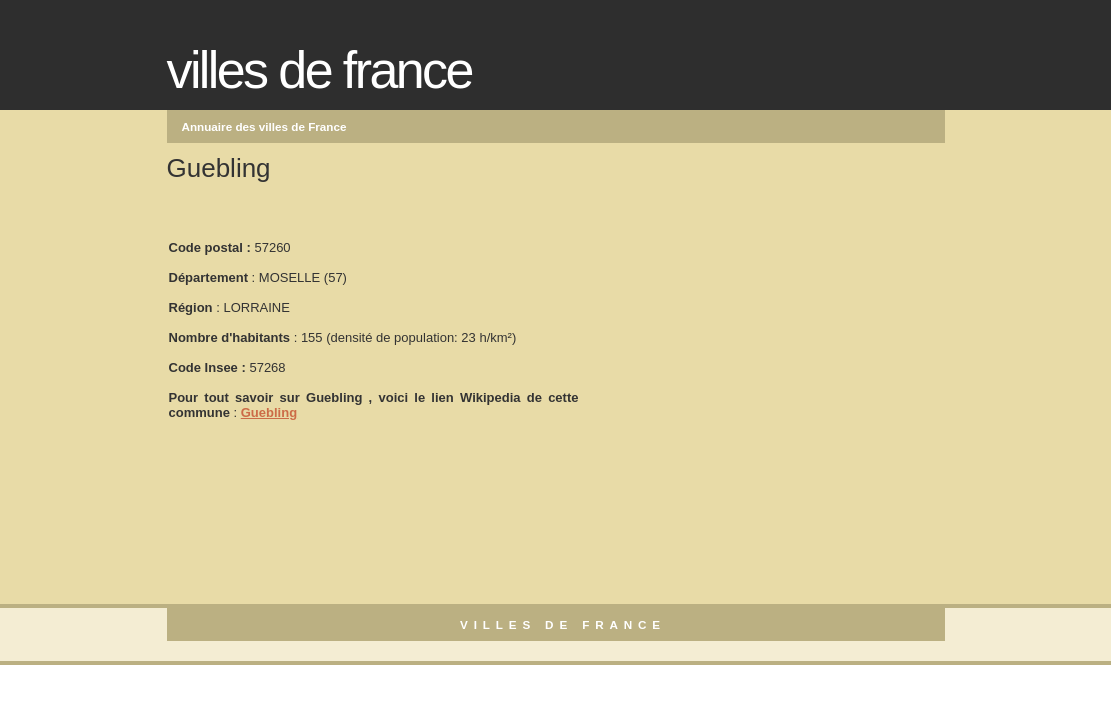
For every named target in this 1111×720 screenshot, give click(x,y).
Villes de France (319, 70)
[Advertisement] (731, 321)
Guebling (269, 412)
